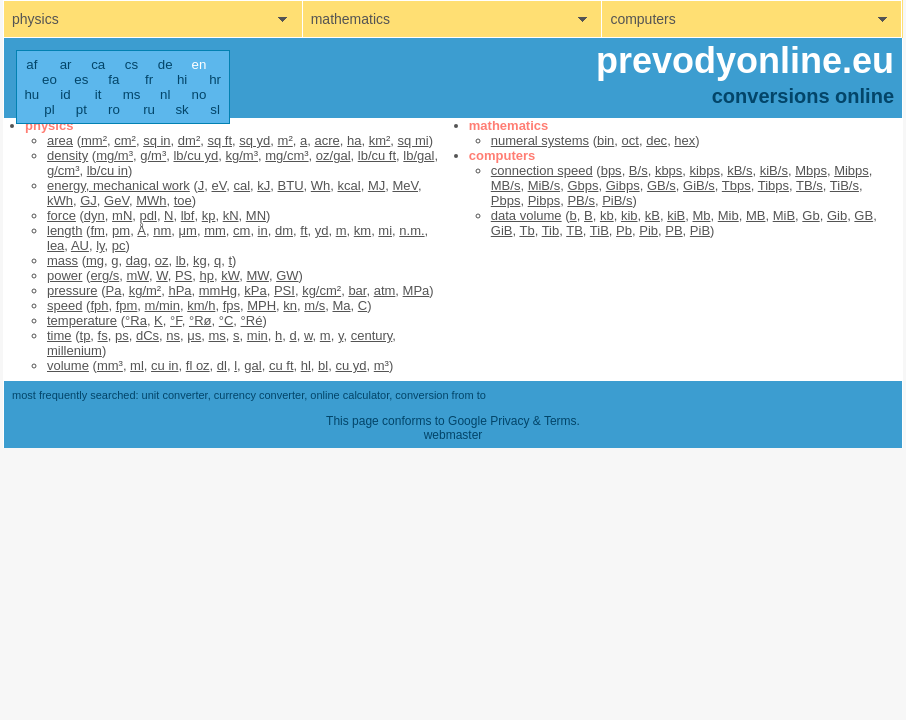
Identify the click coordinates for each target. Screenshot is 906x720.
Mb (701, 215)
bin (605, 140)
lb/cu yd (195, 155)
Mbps (811, 170)
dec (656, 140)
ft (303, 230)
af (31, 64)
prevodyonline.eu (745, 60)
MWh (151, 200)
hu (31, 94)
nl (165, 94)
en (199, 64)
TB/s (809, 185)
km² (380, 140)
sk (181, 109)
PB (673, 230)
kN (231, 215)
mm (215, 230)
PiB (700, 230)
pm (121, 230)
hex (684, 140)
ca (98, 64)
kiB (676, 215)
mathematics (350, 19)
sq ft (219, 140)
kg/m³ (242, 155)
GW (287, 275)
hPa (179, 290)
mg (95, 260)
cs (131, 64)
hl (306, 365)
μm (188, 230)
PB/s (580, 200)
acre (326, 140)
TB (574, 230)
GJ (88, 200)
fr (149, 79)
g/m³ (153, 155)
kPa (255, 290)
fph (99, 305)
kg (200, 260)
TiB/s (844, 185)
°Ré (252, 320)
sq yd (254, 140)
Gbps (582, 185)
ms (132, 94)
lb (181, 260)
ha (354, 140)
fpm (127, 305)
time (59, 335)
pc (119, 245)
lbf (188, 215)
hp (207, 275)
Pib (648, 230)
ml (137, 365)
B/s (638, 170)
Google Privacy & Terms (512, 421)
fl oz (198, 365)
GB (863, 215)
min (257, 335)
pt (81, 109)
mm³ (110, 365)
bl (323, 365)
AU (80, 245)
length (64, 230)
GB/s (661, 185)
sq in (156, 140)
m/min (162, 305)
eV (219, 185)
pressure (72, 290)
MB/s (506, 185)
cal (241, 185)
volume (68, 365)
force (61, 215)
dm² (189, 140)
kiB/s (774, 170)
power (64, 275)
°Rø (200, 320)
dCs (147, 335)
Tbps (736, 185)
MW (258, 275)
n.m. (411, 230)
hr (215, 79)
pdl (148, 215)
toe (183, 200)
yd (322, 230)
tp (85, 335)
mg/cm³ (286, 155)
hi (182, 79)
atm (385, 290)
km (362, 230)
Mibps (851, 170)
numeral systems (540, 140)
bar (357, 290)
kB (652, 215)
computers (642, 19)
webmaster (453, 435)
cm (241, 230)
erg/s (104, 275)
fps (231, 305)
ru (149, 109)
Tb (526, 230)
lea (55, 245)
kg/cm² (321, 290)
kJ (263, 185)
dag (137, 260)
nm (162, 230)
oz (162, 260)
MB (756, 215)
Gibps (623, 185)
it (98, 94)
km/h (201, 305)
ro (114, 109)
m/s (314, 305)
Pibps (544, 200)
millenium (74, 350)
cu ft (281, 365)
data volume (526, 215)
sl (215, 109)
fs (103, 335)
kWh (60, 200)
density (67, 155)
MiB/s (544, 185)
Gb (810, 215)
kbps (668, 170)
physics (35, 19)
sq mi (413, 140)
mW (138, 275)
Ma (341, 305)
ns (173, 335)
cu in (164, 365)
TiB (599, 230)
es (81, 79)
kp (209, 215)
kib (629, 215)
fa (113, 79)
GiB (502, 230)
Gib (837, 215)
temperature (82, 320)
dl (222, 365)
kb (607, 215)
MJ (376, 185)
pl (49, 109)
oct (630, 140)
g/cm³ (63, 170)
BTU (291, 185)
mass (62, 260)
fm (97, 230)
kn (290, 305)
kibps (705, 170)
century (372, 335)
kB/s (739, 170)
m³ (381, 365)
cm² (125, 140)
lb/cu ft (377, 155)
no (199, 94)
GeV (116, 200)
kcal (349, 185)
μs (194, 335)
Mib (728, 215)
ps (122, 335)
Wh (321, 185)
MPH (261, 305)
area (60, 140)
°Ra (136, 320)
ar (66, 64)
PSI (284, 290)
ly (100, 245)
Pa (114, 290)
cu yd (350, 365)
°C (226, 320)
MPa (416, 290)
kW (230, 275)
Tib (551, 230)
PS (183, 275)
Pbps (506, 200)
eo (49, 79)
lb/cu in (107, 170)
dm (284, 230)
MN (256, 215)
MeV (405, 185)
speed (64, 305)
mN (122, 215)
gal (252, 365)
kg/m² (145, 290)
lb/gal (418, 155)
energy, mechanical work (118, 185)
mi (385, 230)
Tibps (773, 185)
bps (611, 170)
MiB (784, 215)
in (263, 230)
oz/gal (333, 155)
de (165, 64)
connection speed (542, 170)
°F (176, 320)
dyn (94, 215)
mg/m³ (114, 155)
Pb (624, 230)
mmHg (218, 290)
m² (285, 140)
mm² (94, 140)
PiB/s (617, 200)
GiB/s (699, 185)
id (65, 94)
